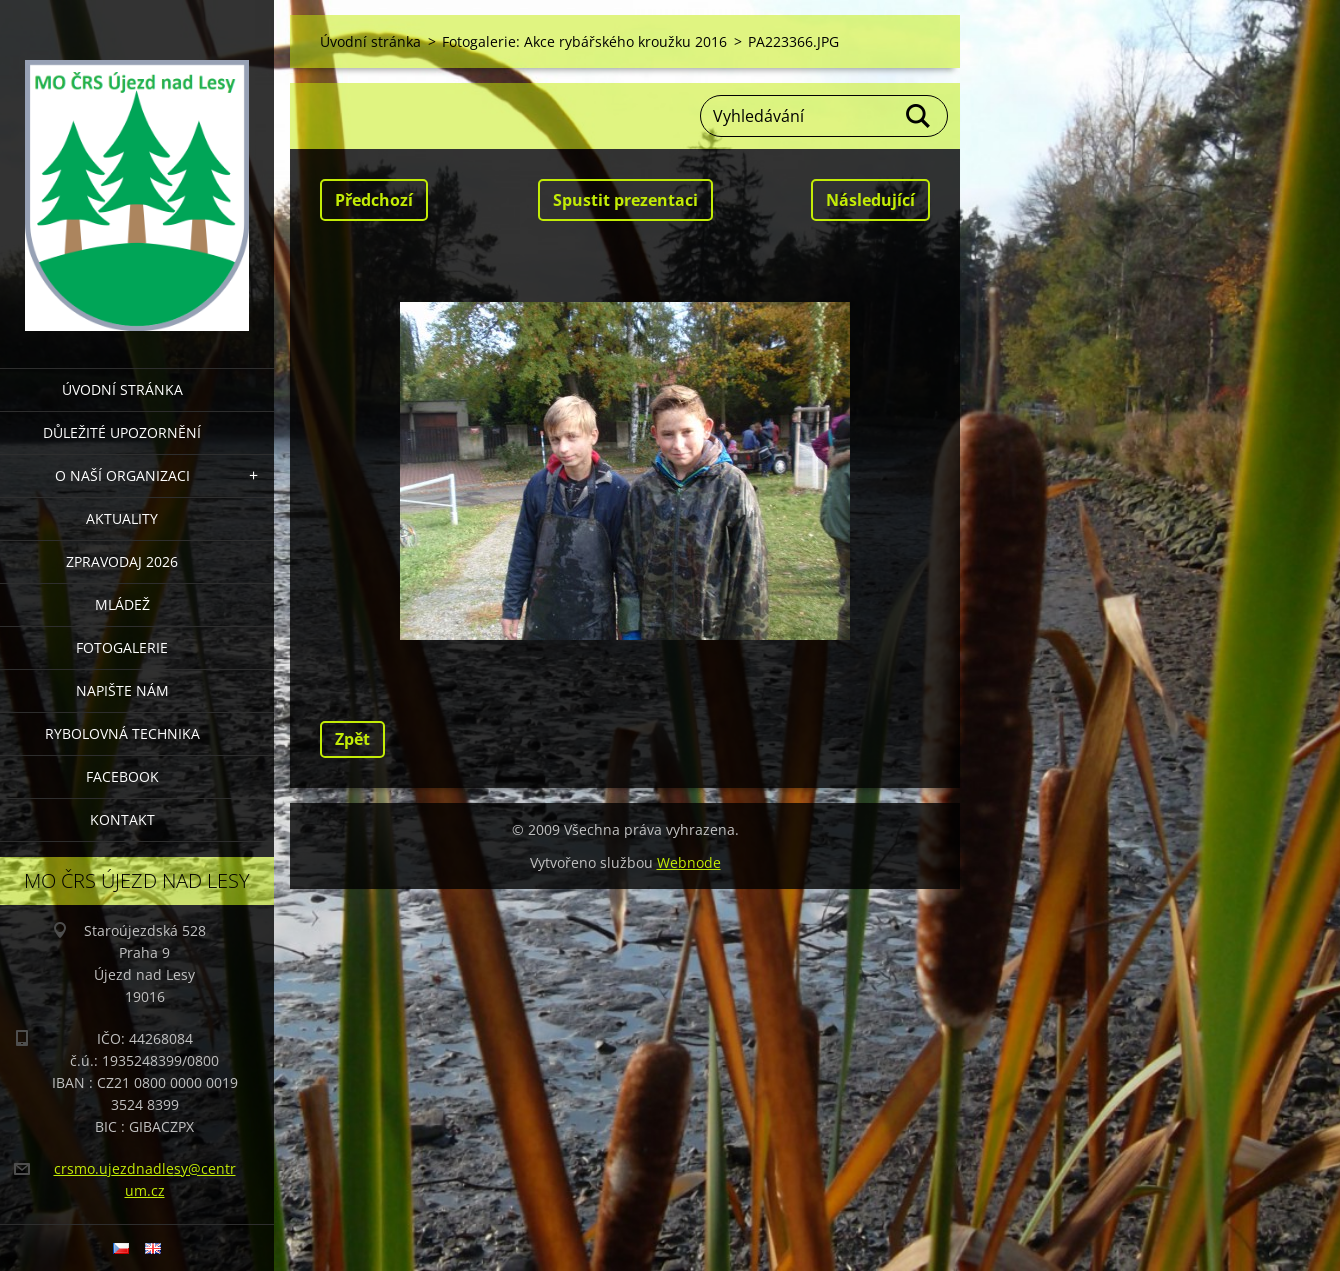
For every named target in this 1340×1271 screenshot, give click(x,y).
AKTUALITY (122, 518)
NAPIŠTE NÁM (122, 690)
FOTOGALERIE (122, 647)
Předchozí (374, 200)
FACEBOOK (122, 776)
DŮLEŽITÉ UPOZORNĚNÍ (122, 432)
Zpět (352, 739)
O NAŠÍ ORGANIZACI (122, 475)
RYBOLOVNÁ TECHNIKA (122, 733)
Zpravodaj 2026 (122, 561)
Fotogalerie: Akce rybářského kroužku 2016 (584, 41)
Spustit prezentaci (625, 200)
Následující (870, 200)
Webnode (689, 862)
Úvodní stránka (122, 389)
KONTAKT (122, 819)
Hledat (919, 116)
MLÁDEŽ (122, 604)
